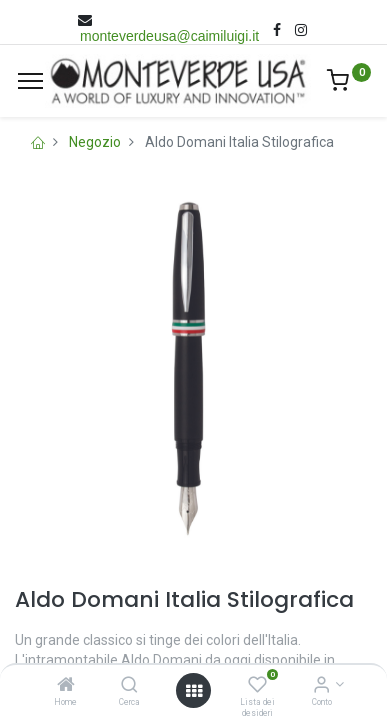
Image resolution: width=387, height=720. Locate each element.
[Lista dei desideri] (257, 686)
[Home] (66, 686)
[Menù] (30, 81)
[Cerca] (129, 686)
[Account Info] (321, 686)
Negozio (95, 142)
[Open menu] (194, 691)
